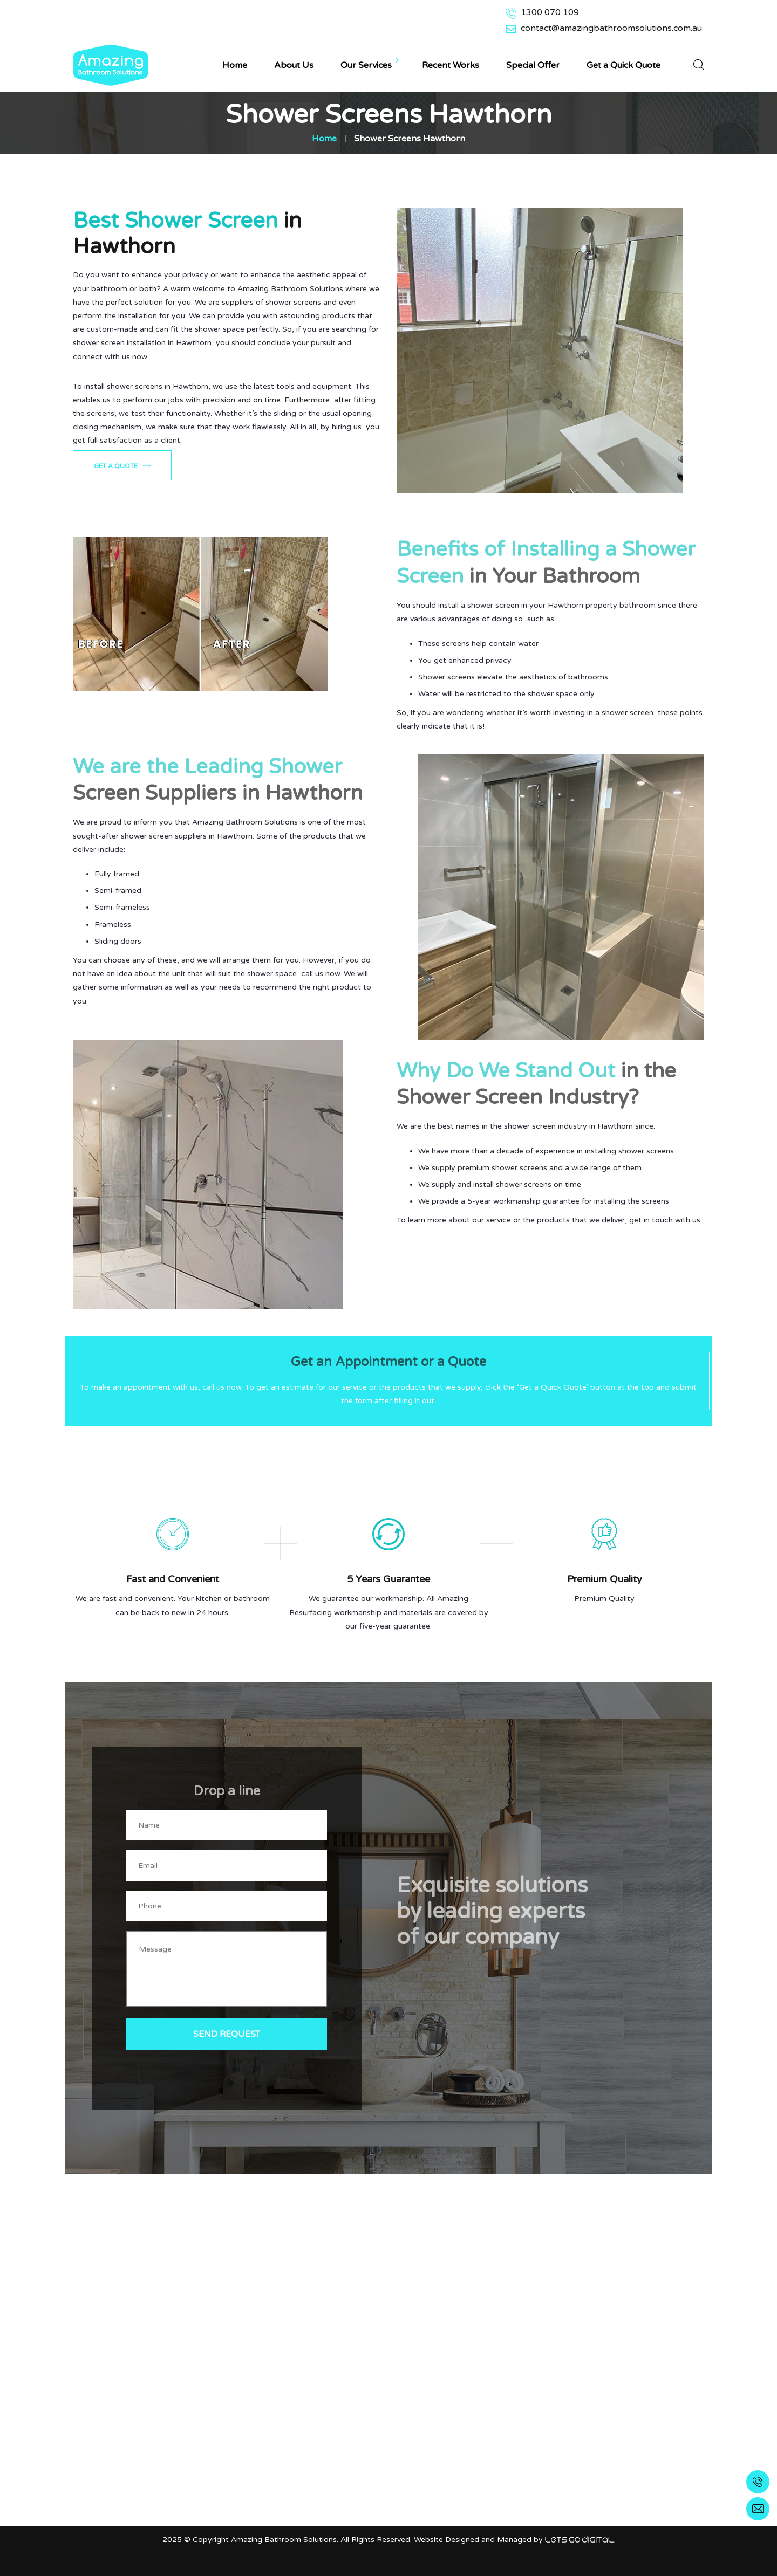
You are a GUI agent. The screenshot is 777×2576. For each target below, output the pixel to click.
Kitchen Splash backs (336, 2415)
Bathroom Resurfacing (339, 2401)
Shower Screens (327, 2360)
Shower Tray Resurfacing (343, 2387)
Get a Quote (122, 465)
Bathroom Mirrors (330, 2428)
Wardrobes (317, 2455)
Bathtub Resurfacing (335, 2347)
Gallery (310, 2469)
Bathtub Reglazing (331, 2442)
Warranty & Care (327, 2482)
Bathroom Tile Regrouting (345, 2374)
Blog (306, 2496)
